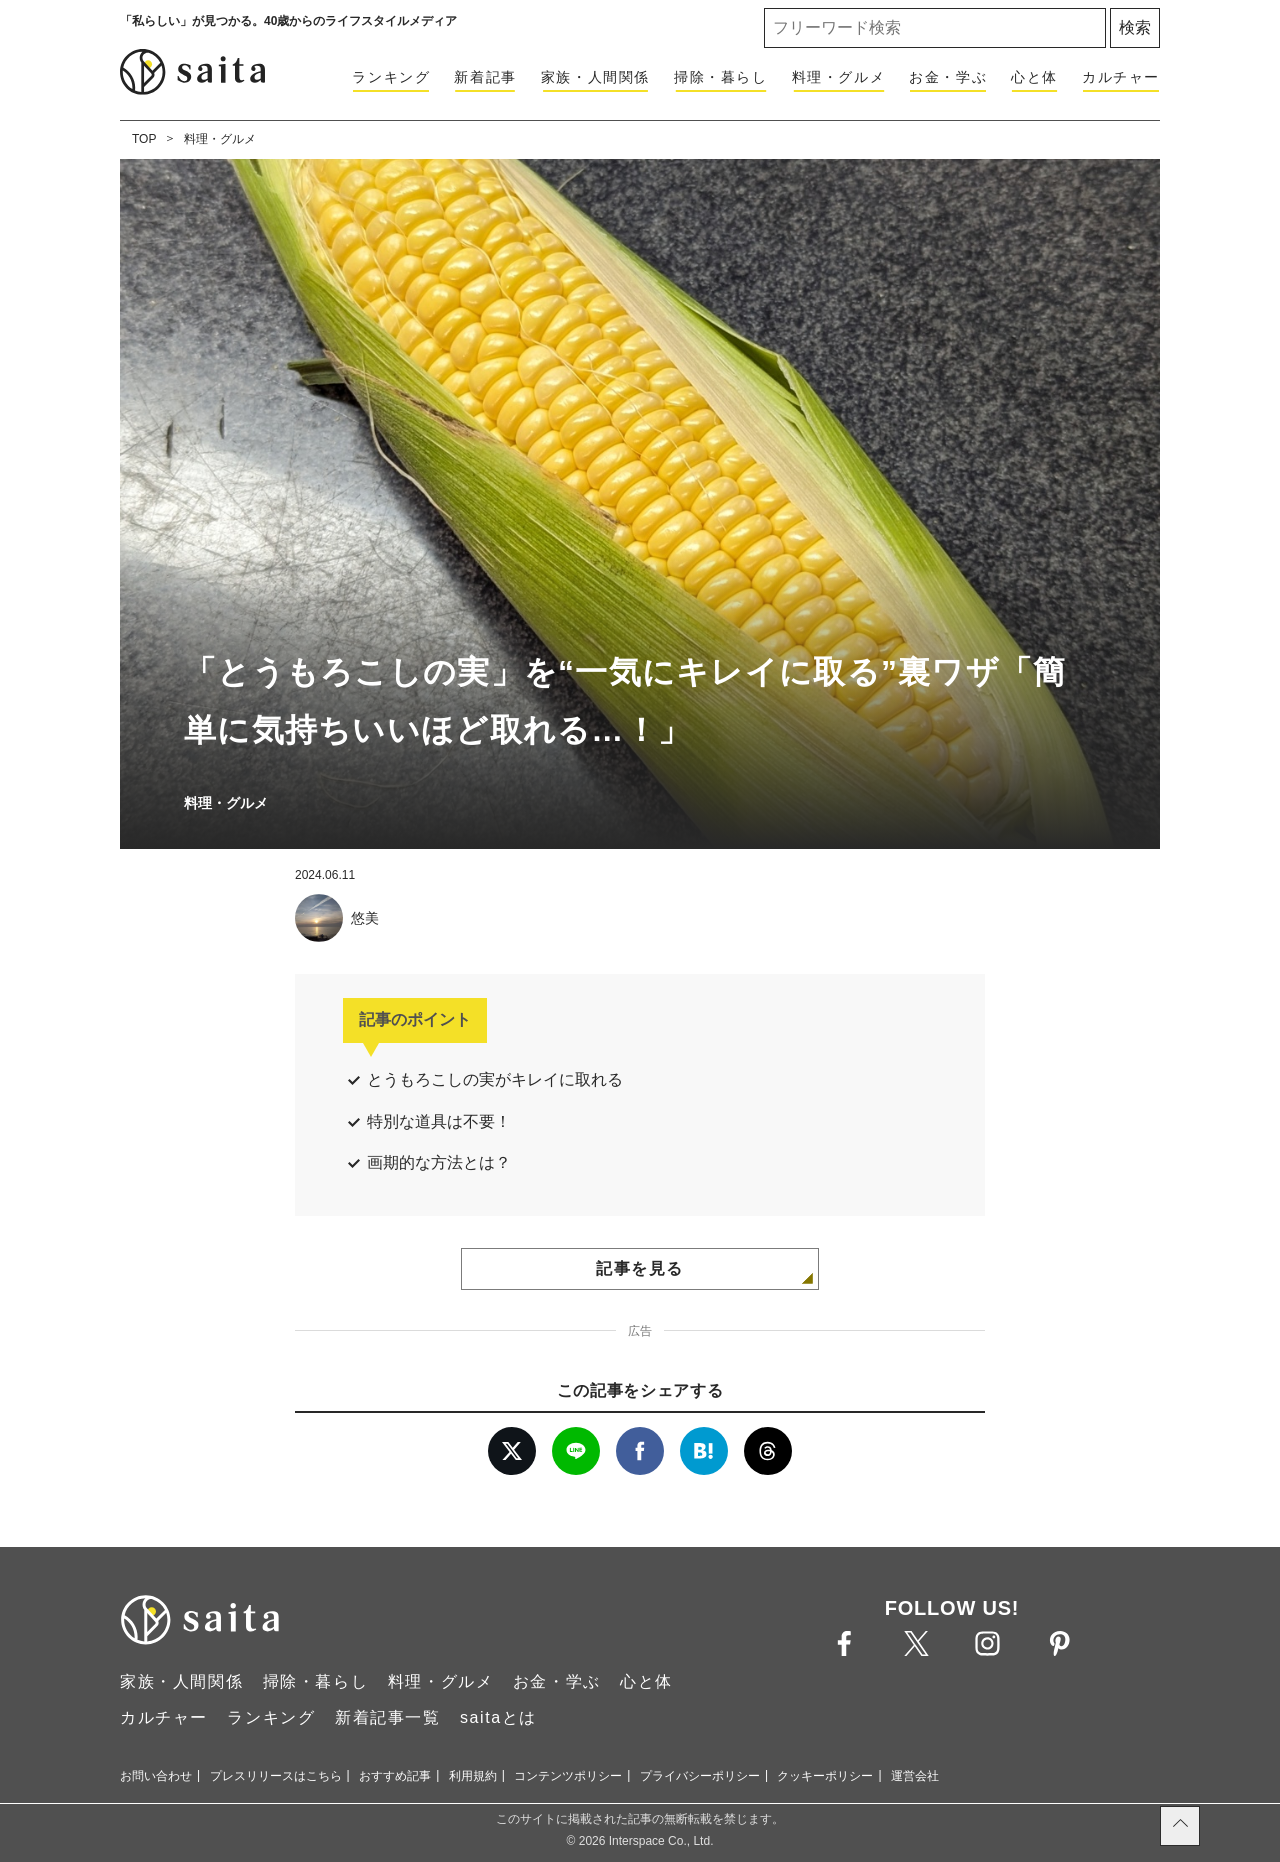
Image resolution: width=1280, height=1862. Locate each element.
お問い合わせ (156, 1776)
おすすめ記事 (395, 1776)
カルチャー (1121, 77)
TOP (144, 139)
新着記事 (485, 77)
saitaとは (498, 1717)
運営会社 (915, 1776)
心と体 (1034, 77)
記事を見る (640, 1268)
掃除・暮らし (721, 77)
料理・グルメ (839, 77)
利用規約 (473, 1776)
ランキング (391, 77)
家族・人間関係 (595, 77)
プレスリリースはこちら (276, 1776)
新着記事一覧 (388, 1717)
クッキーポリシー (825, 1776)
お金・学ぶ (948, 77)
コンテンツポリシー (568, 1776)
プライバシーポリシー (700, 1776)
